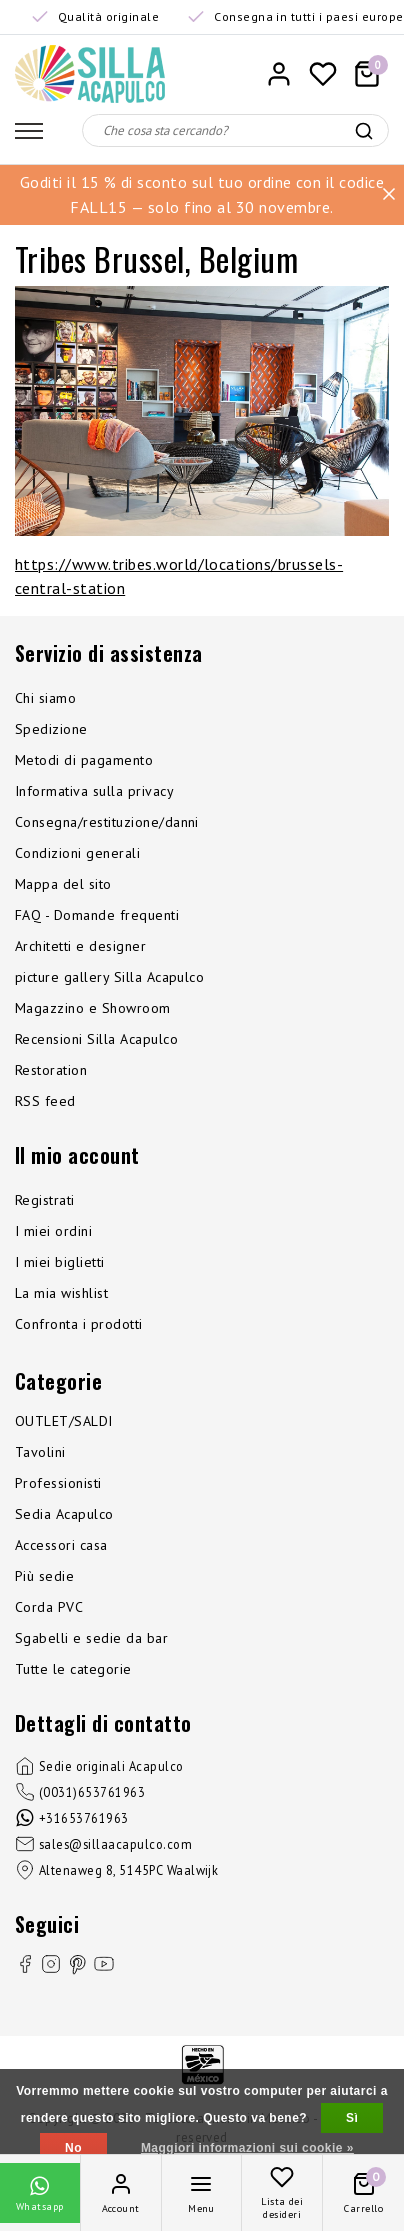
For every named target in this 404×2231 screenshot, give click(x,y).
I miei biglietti (60, 1262)
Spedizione (51, 729)
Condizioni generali (77, 853)
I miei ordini (53, 1231)
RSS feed (45, 1101)
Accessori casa (61, 1545)
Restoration (51, 1070)
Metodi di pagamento (84, 760)
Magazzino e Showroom (93, 1008)
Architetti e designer (80, 946)
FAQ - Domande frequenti (97, 915)
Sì (352, 2118)
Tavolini (40, 1452)
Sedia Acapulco (64, 1514)
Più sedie (44, 1576)
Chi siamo (45, 698)
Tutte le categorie (73, 1669)
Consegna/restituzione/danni (107, 822)
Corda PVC (49, 1607)
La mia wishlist (61, 1293)
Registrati (45, 1200)
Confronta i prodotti (79, 1324)
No (73, 2148)
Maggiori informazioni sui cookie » (247, 2148)
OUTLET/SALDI (64, 1421)
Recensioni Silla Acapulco (96, 1039)
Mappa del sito (63, 884)
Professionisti (58, 1483)
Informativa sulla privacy (94, 791)
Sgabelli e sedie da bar (91, 1638)
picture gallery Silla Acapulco (109, 977)
